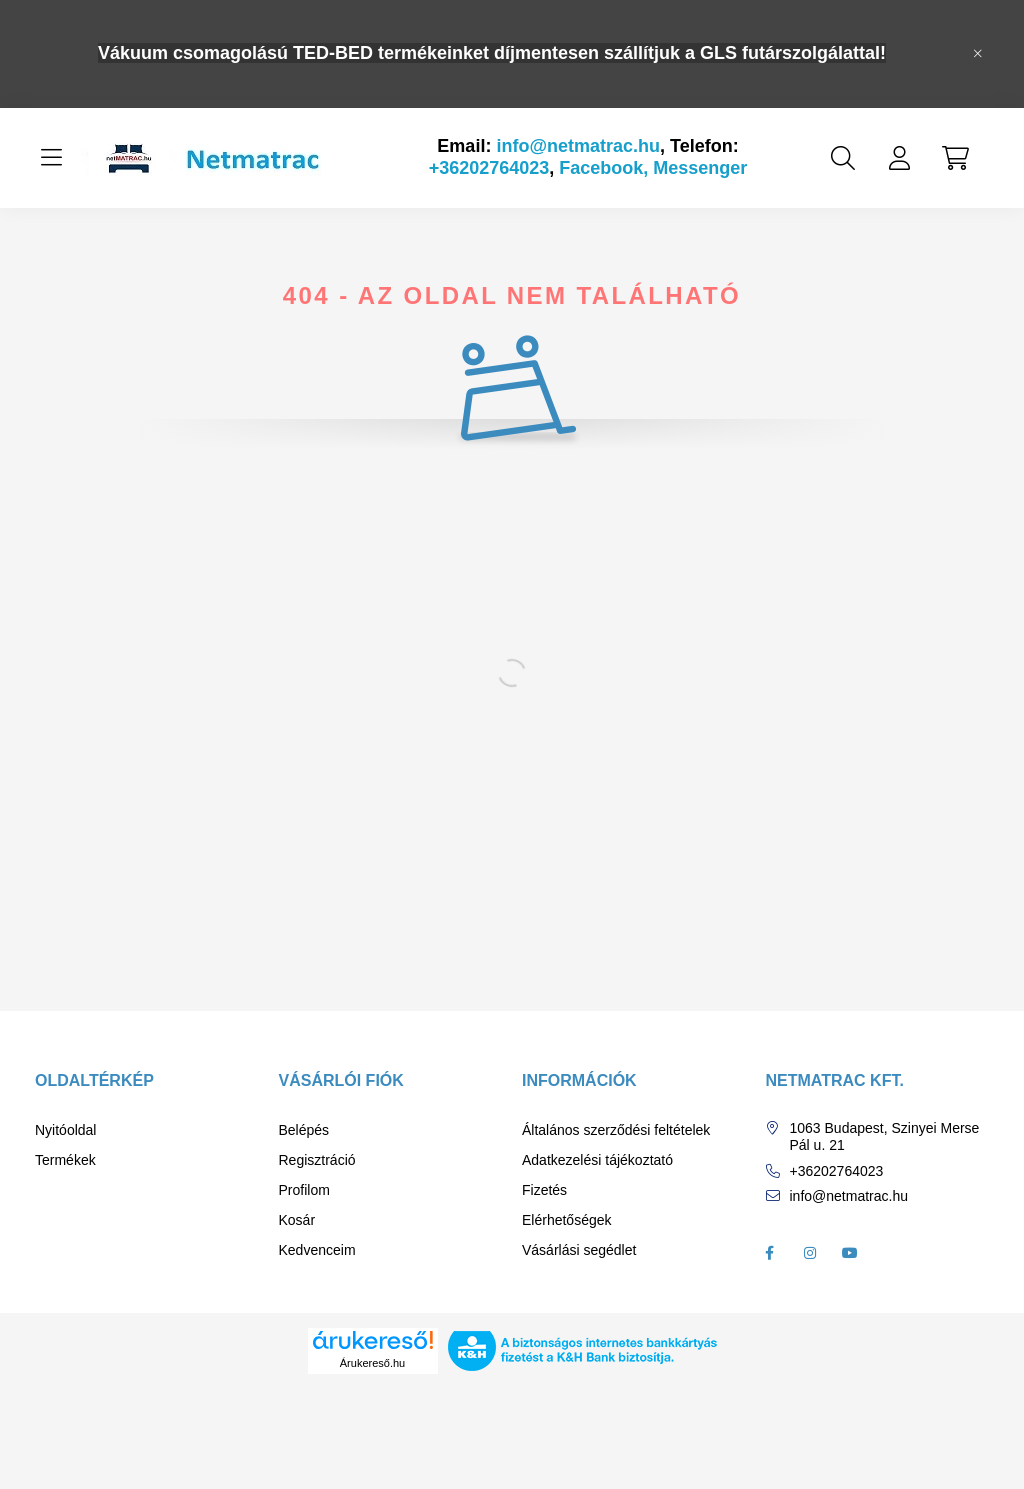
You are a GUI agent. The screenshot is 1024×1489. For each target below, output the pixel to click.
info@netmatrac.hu (578, 146)
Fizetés (544, 1190)
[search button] (843, 158)
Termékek (65, 1160)
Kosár (297, 1220)
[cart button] (955, 158)
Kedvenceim (317, 1250)
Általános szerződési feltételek (616, 1130)
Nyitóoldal (65, 1130)
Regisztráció (317, 1160)
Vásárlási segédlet (579, 1250)
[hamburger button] (51, 158)
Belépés (304, 1130)
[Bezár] (978, 54)
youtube (850, 1253)
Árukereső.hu (372, 1363)
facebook (770, 1253)
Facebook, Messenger (653, 168)
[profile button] (899, 158)
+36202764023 (489, 168)
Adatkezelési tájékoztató (597, 1160)
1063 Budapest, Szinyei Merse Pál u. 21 (885, 1136)
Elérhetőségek (567, 1220)
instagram (810, 1253)
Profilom (304, 1190)
